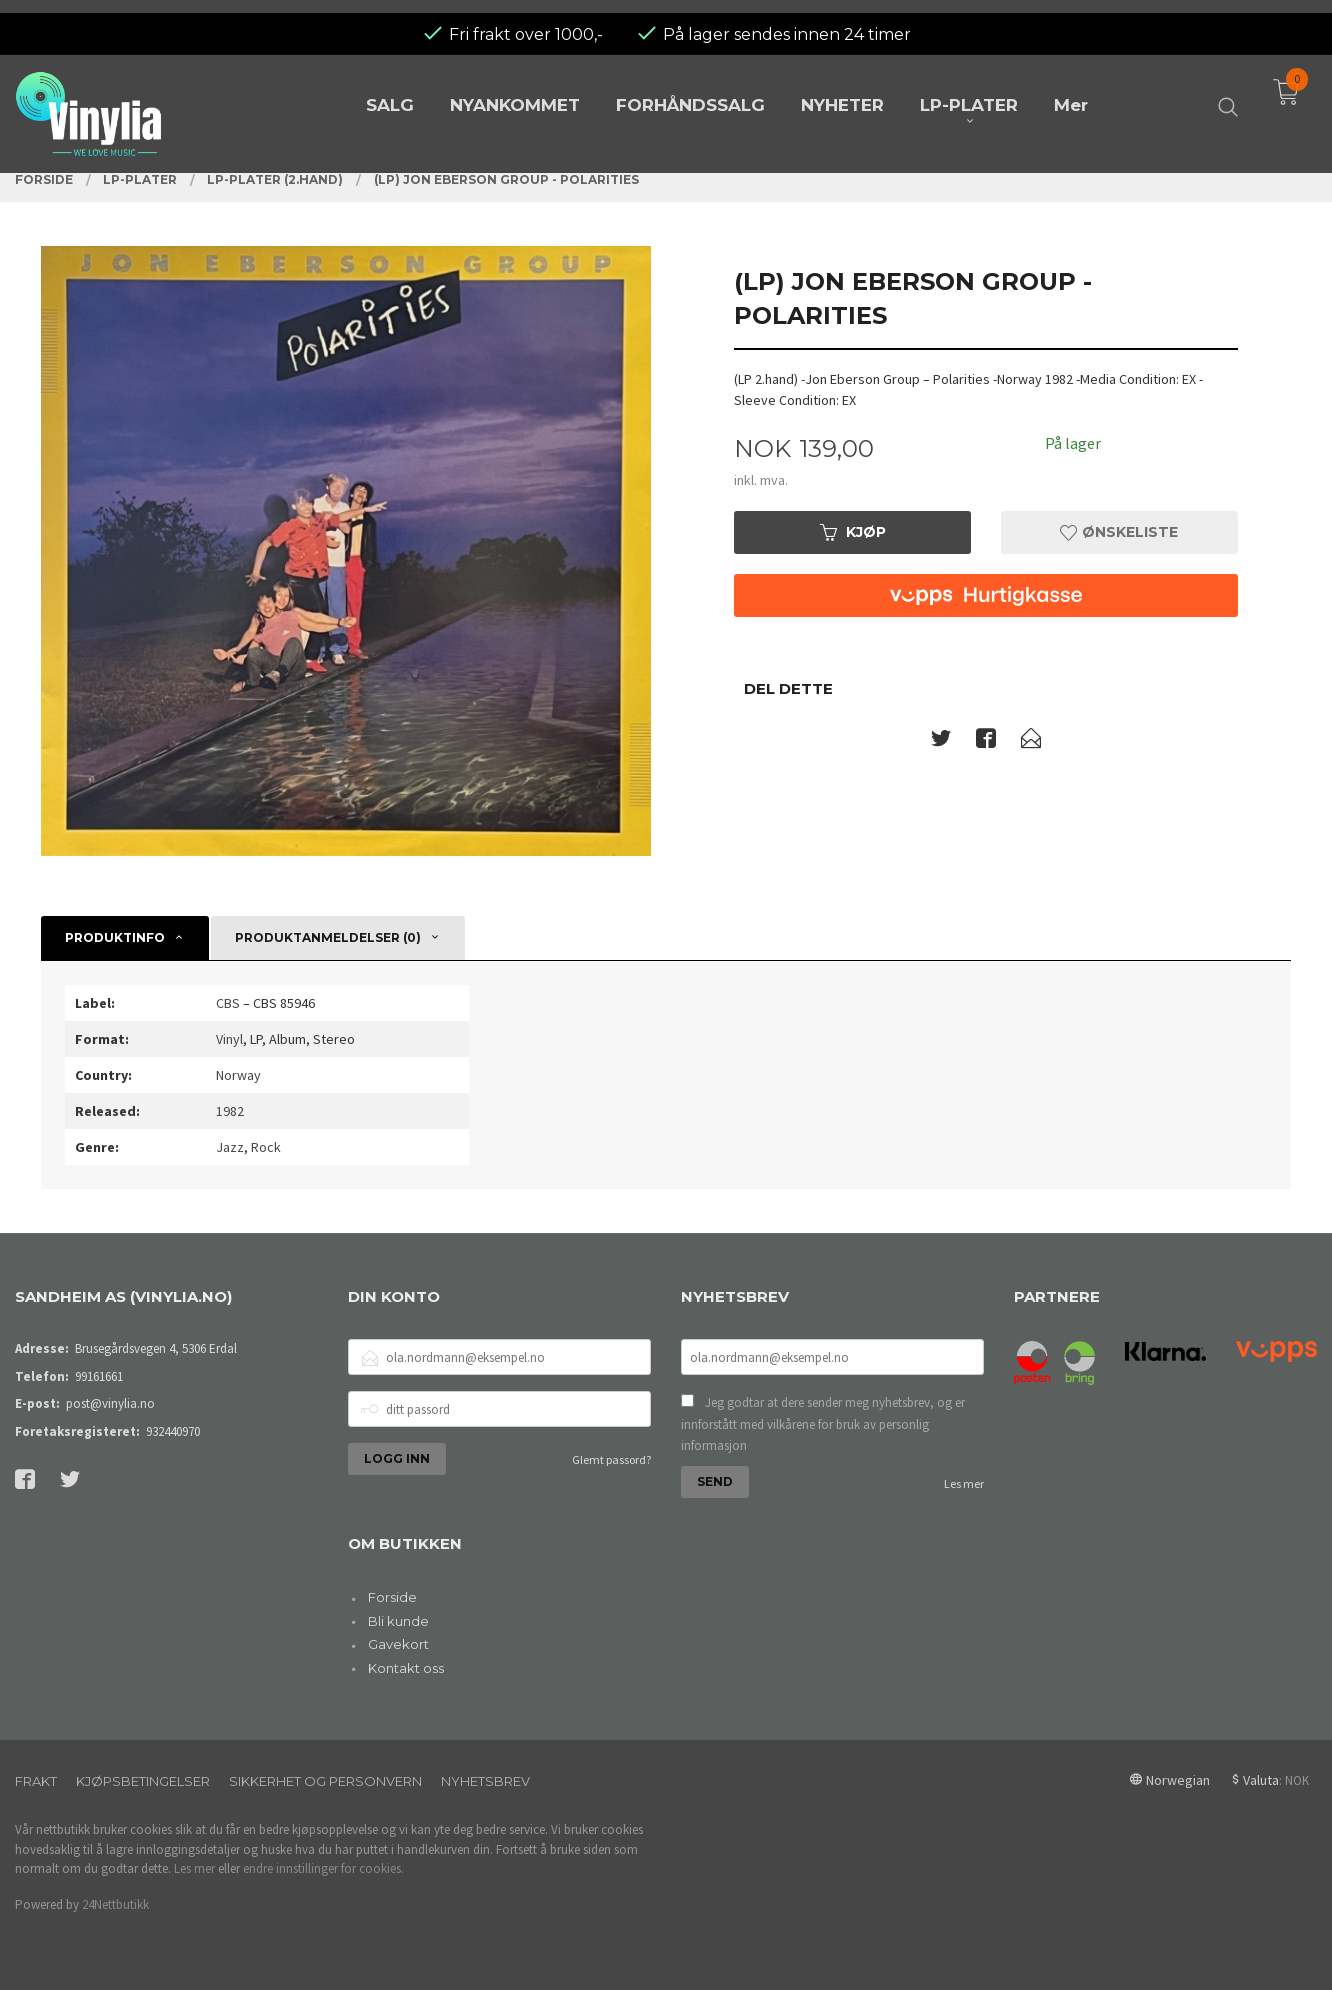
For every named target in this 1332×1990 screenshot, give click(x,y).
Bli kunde (398, 1621)
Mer (1071, 92)
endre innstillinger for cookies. (323, 1868)
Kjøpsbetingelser (143, 1781)
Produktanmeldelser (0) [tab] (328, 937)
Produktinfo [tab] (115, 937)
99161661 (99, 1376)
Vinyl (229, 1039)
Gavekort (398, 1644)
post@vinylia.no (110, 1403)
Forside (392, 1597)
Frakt (36, 1781)
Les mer (964, 1483)
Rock (266, 1147)
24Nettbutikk (115, 1904)
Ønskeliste (1119, 532)
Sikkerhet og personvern (325, 1781)
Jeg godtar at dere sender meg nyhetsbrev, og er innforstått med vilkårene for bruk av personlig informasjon (823, 1424)
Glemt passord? (611, 1459)
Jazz (230, 1147)
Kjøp (853, 532)
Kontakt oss (406, 1668)
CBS (228, 1003)
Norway (238, 1075)
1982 (230, 1111)
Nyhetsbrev (485, 1781)
